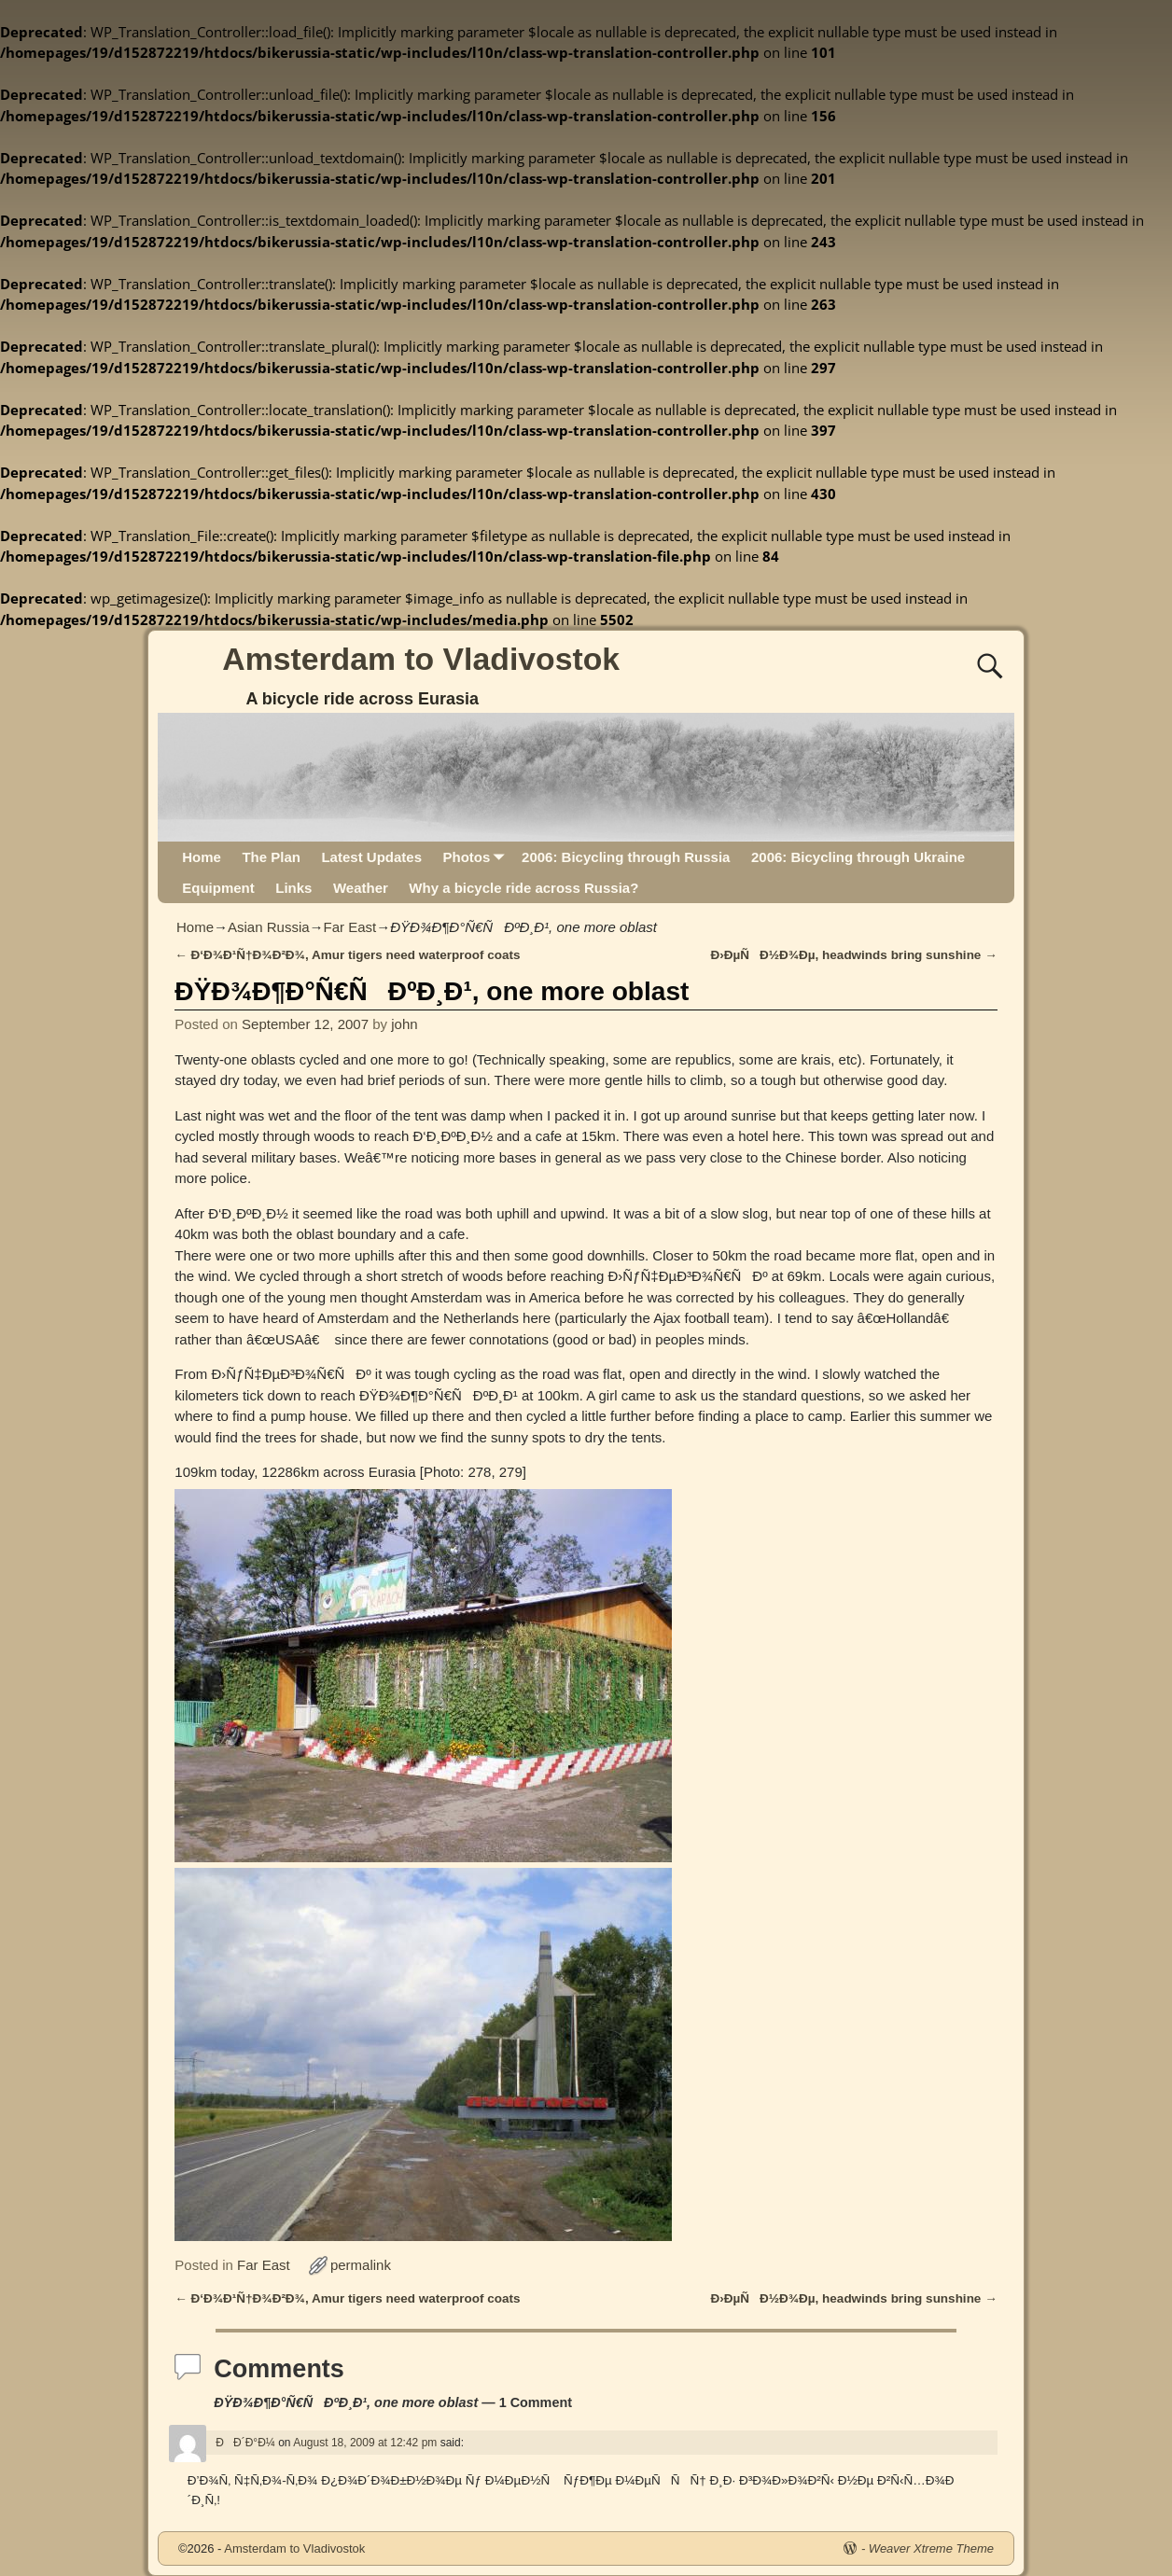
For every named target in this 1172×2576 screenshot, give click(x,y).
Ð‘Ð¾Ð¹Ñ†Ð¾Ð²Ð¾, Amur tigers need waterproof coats (347, 955)
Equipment (218, 888)
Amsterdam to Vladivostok (421, 658)
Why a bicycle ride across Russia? (523, 888)
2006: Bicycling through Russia (626, 857)
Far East (350, 927)
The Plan (271, 857)
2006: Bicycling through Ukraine (858, 857)
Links (293, 888)
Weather (360, 888)
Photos (476, 857)
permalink (360, 2265)
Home (201, 857)
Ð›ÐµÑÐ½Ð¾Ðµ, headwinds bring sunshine (854, 955)
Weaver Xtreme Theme (931, 2548)
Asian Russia (269, 927)
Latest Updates (371, 857)
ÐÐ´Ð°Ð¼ (245, 2442)
